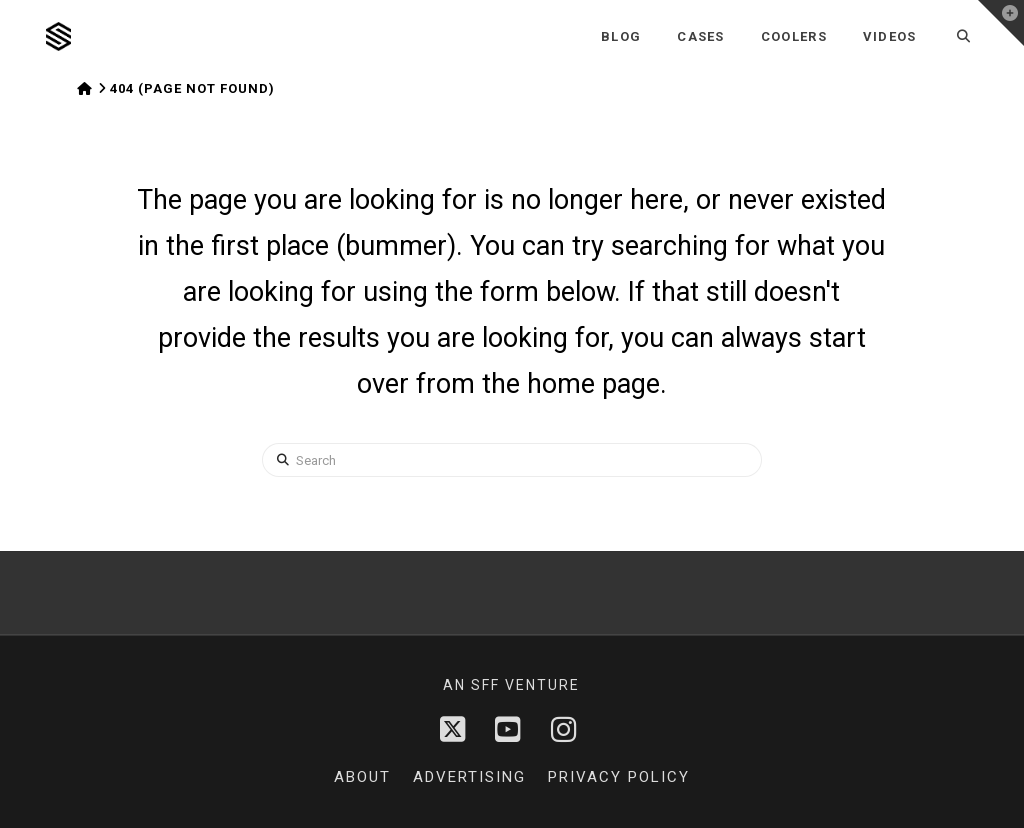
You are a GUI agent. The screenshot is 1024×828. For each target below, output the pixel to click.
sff (485, 685)
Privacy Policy (619, 777)
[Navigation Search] (964, 36)
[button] (1001, 23)
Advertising (469, 777)
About (362, 777)
